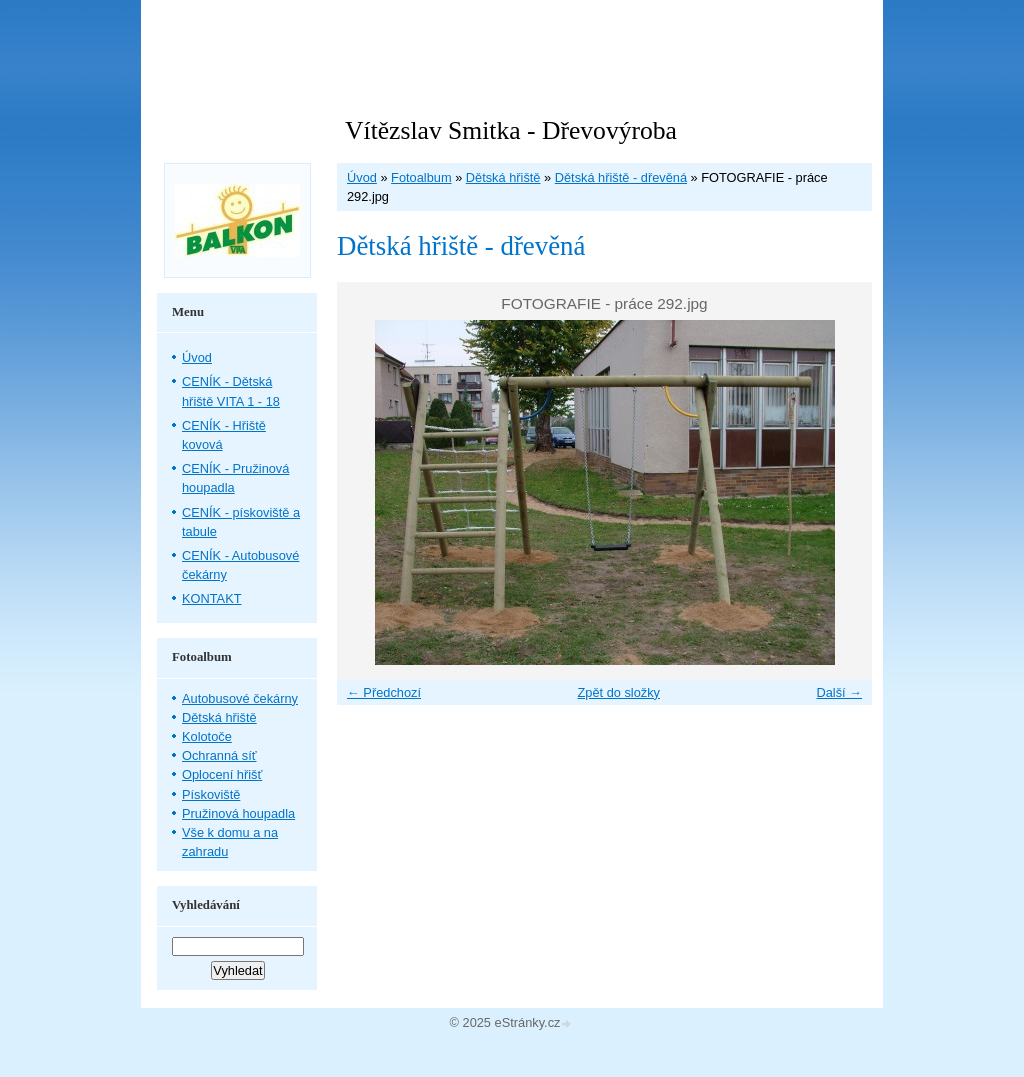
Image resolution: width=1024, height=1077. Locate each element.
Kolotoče (207, 736)
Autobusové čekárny (240, 698)
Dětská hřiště (503, 177)
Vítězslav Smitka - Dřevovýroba (511, 130)
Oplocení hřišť (222, 774)
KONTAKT (212, 598)
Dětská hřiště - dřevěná (621, 177)
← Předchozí (384, 692)
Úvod (362, 177)
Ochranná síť (219, 755)
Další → (839, 692)
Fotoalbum (421, 177)
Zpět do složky (618, 692)
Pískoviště (211, 794)
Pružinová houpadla (238, 813)
